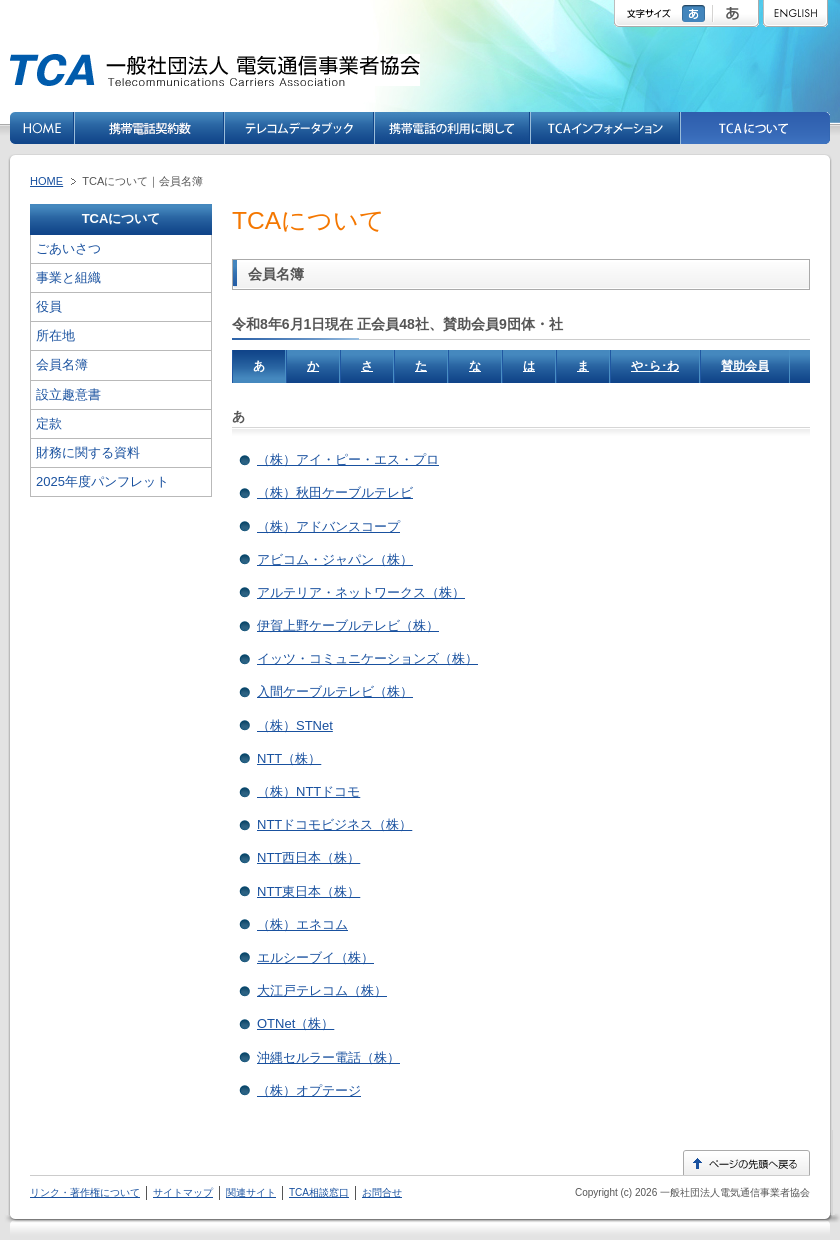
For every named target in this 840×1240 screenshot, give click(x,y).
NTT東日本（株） (308, 891)
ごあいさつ (68, 248)
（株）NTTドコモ (308, 791)
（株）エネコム (302, 924)
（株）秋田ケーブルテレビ (335, 492)
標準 (696, 13)
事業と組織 (68, 277)
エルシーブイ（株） (315, 957)
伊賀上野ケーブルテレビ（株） (348, 625)
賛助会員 (745, 366)
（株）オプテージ (309, 1090)
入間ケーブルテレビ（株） (335, 691)
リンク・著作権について (85, 1192)
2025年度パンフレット (102, 481)
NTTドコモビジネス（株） (334, 824)
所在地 (55, 335)
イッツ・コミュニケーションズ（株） (367, 658)
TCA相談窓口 (319, 1192)
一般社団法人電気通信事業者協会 (733, 1192)
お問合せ (382, 1192)
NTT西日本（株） (308, 857)
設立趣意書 (68, 394)
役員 (49, 306)
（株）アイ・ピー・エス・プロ (348, 459)
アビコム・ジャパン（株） (335, 559)
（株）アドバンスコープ (328, 526)
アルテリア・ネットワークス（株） (361, 592)
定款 (49, 423)
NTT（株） (289, 758)
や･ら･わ (655, 366)
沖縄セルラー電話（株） (328, 1057)
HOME (46, 181)
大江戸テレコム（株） (322, 990)
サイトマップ (183, 1192)
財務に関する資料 (88, 452)
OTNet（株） (295, 1023)
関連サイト (251, 1192)
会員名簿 (62, 364)
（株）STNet (295, 725)
